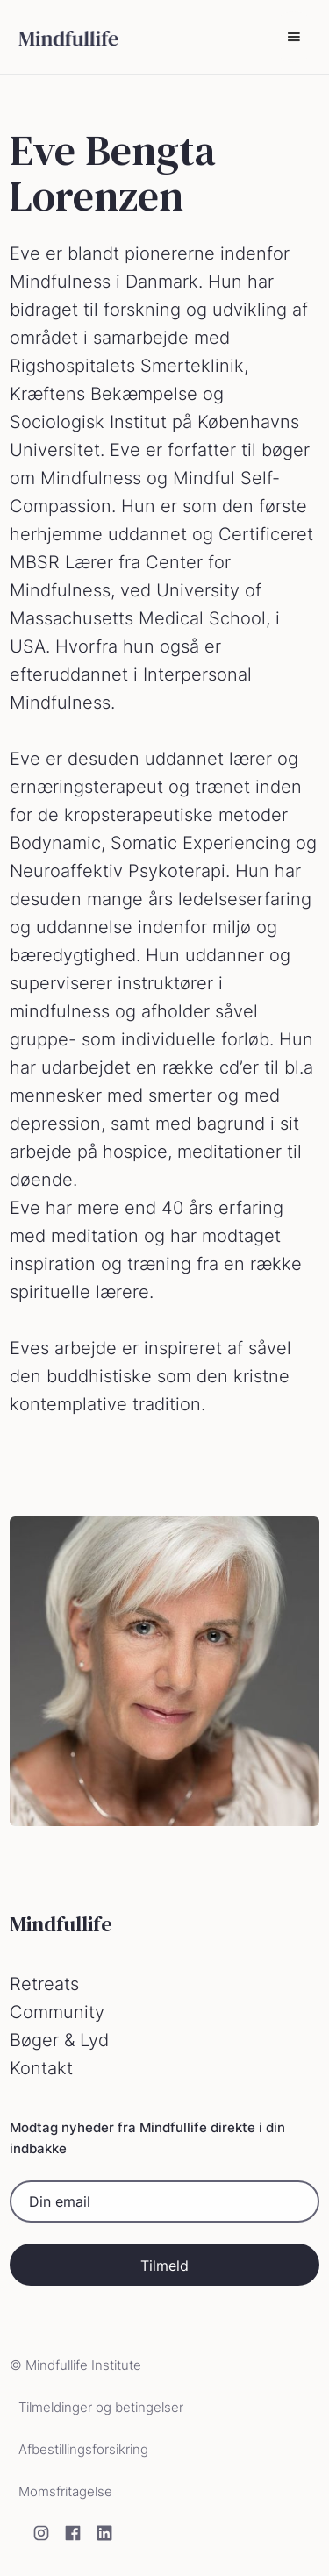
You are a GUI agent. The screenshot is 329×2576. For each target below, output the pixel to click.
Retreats (44, 1983)
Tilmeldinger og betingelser (100, 2407)
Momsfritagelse (65, 2491)
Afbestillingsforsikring (83, 2449)
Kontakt (41, 2068)
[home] (64, 37)
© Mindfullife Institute (75, 2365)
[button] (293, 36)
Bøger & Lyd (59, 2040)
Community (57, 2012)
